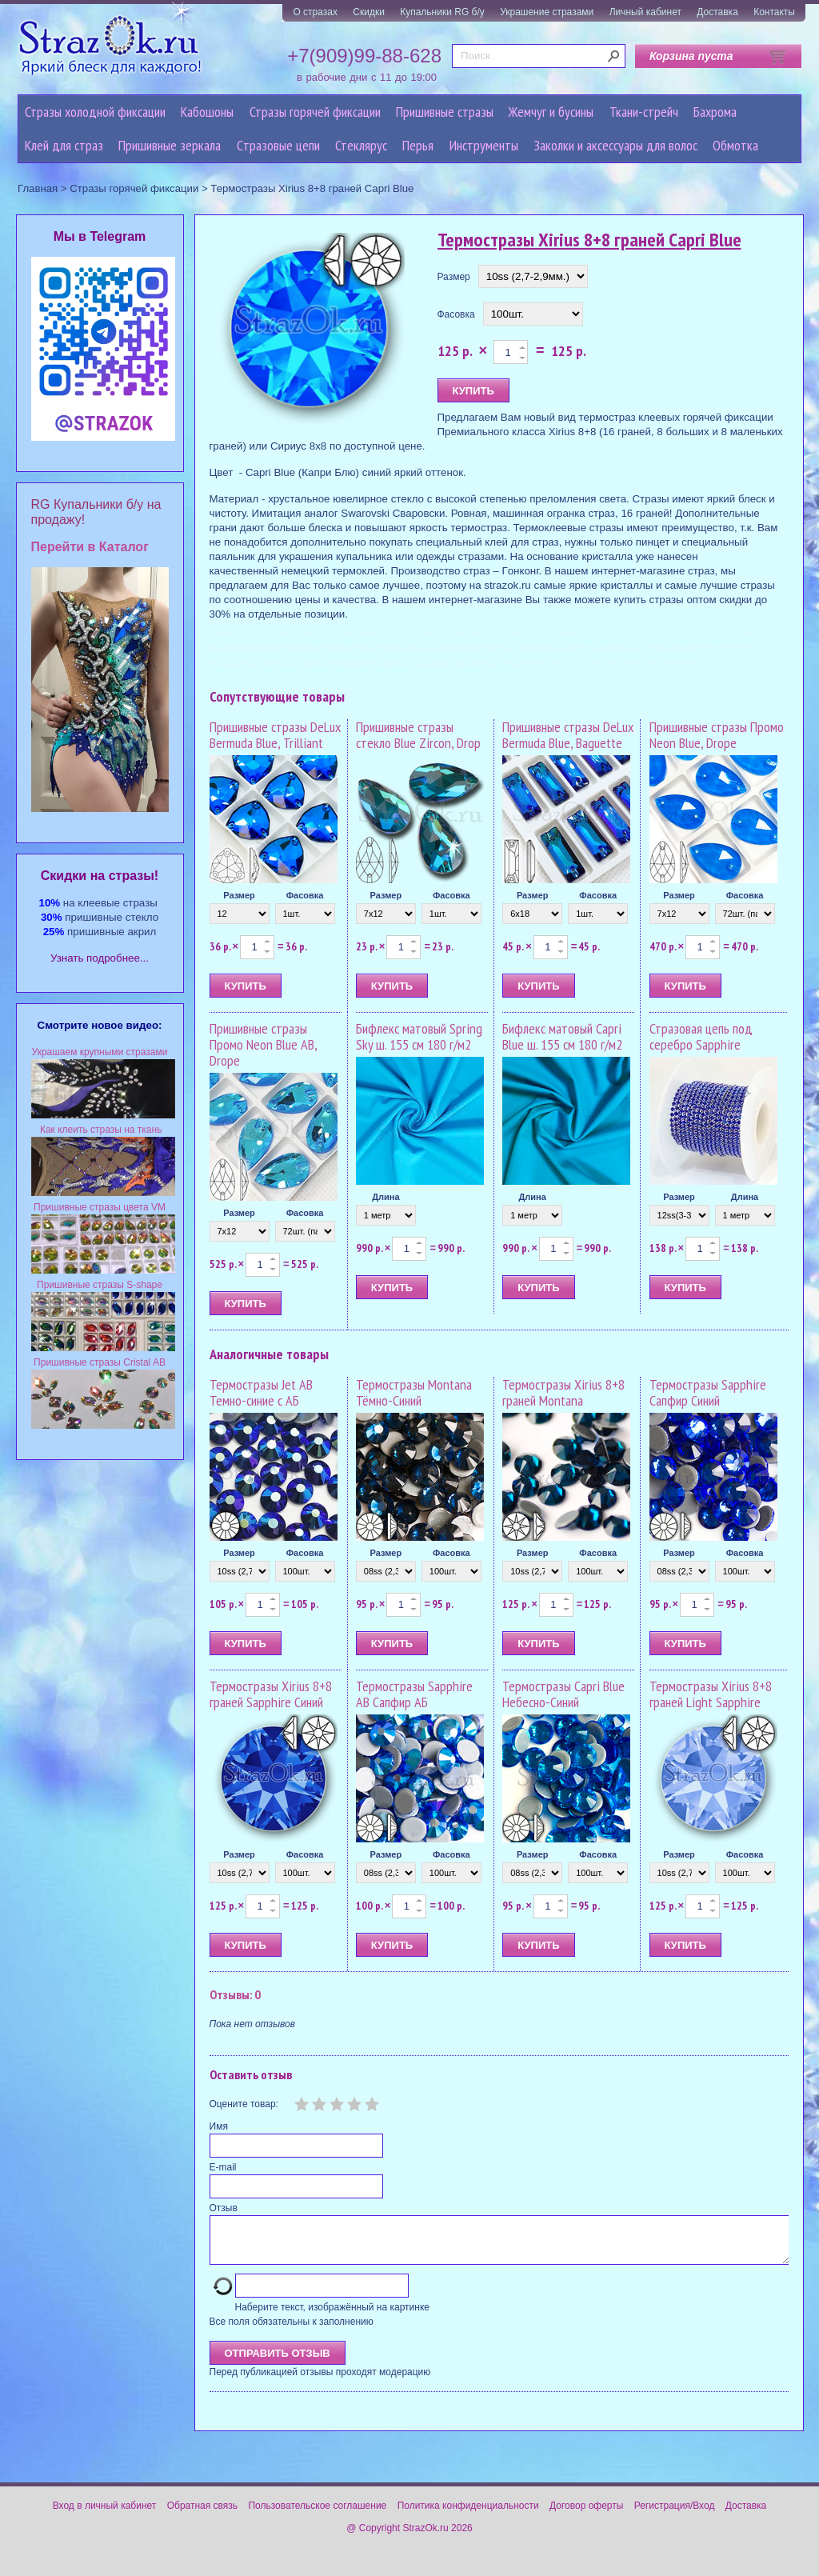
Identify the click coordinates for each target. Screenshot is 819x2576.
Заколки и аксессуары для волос (615, 145)
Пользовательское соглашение (317, 2515)
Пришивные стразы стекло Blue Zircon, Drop (418, 735)
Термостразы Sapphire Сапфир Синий (707, 1392)
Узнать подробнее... (99, 958)
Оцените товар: (244, 2104)
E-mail (223, 2167)
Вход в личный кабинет (105, 2515)
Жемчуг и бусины (551, 111)
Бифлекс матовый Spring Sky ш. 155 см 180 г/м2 (419, 1036)
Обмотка (735, 145)
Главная (38, 188)
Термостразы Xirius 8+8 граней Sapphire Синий (271, 1694)
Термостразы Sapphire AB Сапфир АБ (414, 1694)
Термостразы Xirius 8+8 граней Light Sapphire (710, 1694)
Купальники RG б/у (442, 12)
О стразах (315, 12)
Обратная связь (202, 2515)
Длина (385, 1197)
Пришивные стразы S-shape (99, 1284)
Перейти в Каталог (90, 547)
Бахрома (715, 111)
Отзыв (224, 2208)
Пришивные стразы (444, 111)
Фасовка (456, 314)
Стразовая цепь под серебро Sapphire (701, 1036)
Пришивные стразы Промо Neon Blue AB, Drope (263, 1044)
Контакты (774, 12)
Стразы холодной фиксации (95, 111)
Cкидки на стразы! (99, 875)
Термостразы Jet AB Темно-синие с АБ (261, 1392)
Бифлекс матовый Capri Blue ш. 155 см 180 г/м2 (562, 1036)
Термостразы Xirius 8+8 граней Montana (563, 1392)
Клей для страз (64, 145)
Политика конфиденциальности (468, 2515)
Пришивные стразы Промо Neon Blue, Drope (716, 735)
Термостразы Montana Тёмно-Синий (414, 1392)
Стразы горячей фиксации (315, 111)
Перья (417, 145)
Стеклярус (361, 145)
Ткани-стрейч (643, 111)
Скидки (369, 12)
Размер (453, 276)
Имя (219, 2126)
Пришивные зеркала (169, 145)
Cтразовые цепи (278, 145)
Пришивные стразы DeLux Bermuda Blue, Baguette (567, 735)
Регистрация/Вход (674, 2515)
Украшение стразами (546, 12)
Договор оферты (586, 2515)
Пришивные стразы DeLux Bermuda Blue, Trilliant (275, 735)
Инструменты (483, 145)
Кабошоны (207, 111)
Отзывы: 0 (235, 1994)
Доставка (717, 12)
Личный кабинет (645, 12)
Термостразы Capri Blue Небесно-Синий (563, 1694)
